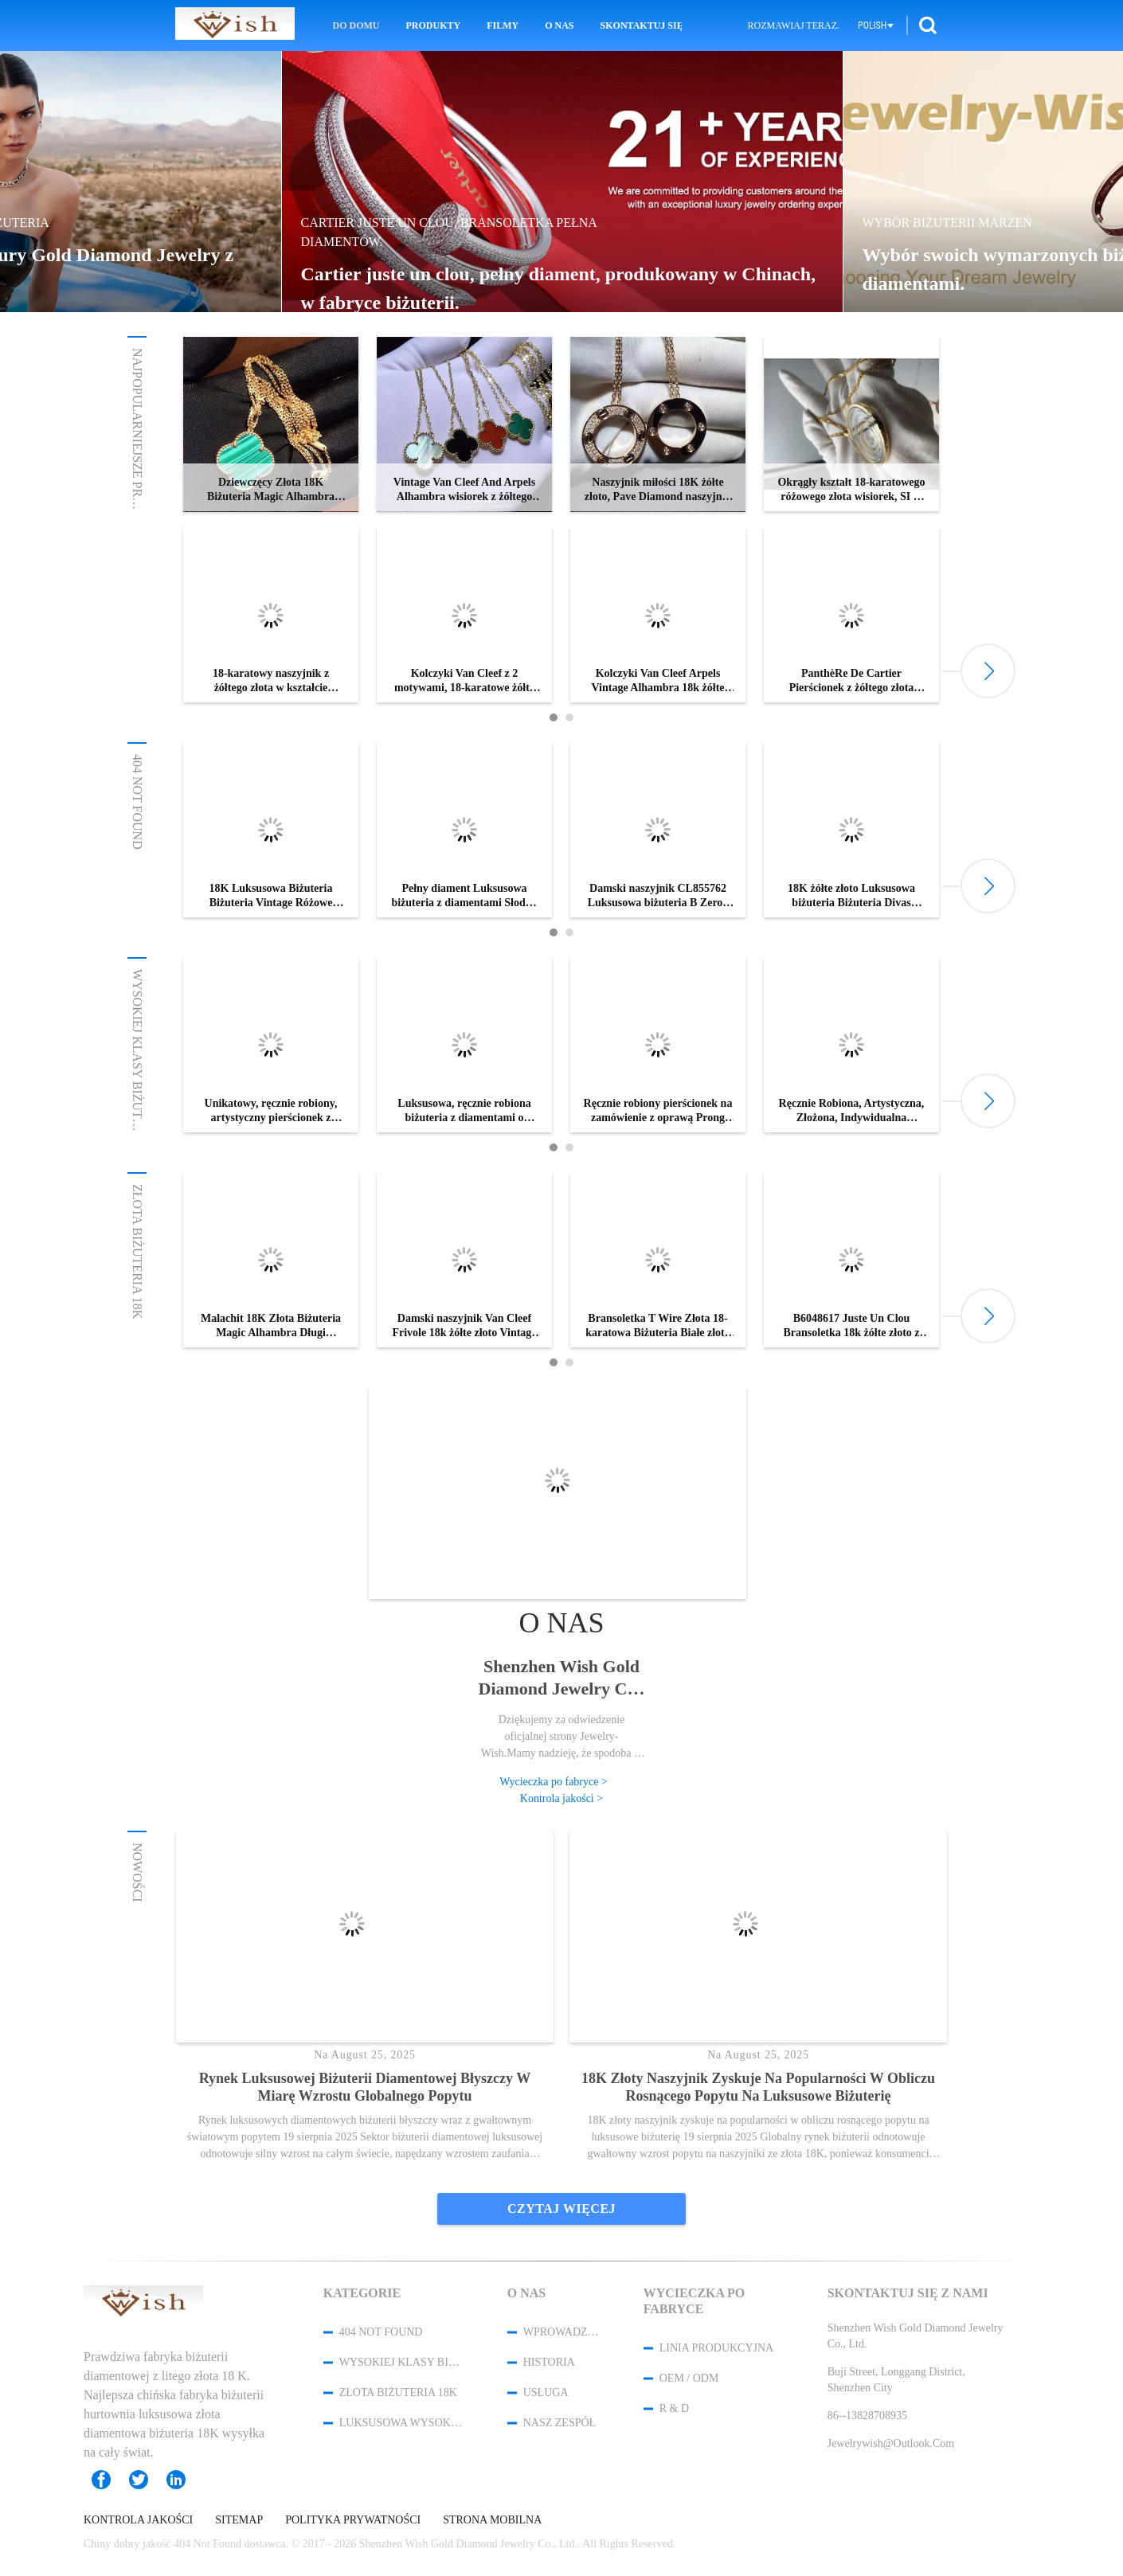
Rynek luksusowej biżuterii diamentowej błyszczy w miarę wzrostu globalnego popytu (365, 2087)
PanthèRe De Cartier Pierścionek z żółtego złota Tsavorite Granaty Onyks (851, 681)
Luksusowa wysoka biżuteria (402, 2423)
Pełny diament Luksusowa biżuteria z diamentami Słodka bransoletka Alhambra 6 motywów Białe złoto (464, 896)
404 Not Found (137, 802)
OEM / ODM (689, 2378)
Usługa (546, 2392)
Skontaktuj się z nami (641, 25)
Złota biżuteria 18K (137, 1251)
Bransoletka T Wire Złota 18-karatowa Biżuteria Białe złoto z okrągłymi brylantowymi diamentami (657, 1326)
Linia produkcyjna (716, 2348)
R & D (674, 2408)
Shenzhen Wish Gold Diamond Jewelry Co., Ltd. (562, 1677)
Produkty (433, 25)
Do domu (356, 25)
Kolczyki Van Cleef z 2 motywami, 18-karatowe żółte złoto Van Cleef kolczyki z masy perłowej (464, 681)
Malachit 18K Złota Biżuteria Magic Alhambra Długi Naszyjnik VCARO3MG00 (271, 1326)
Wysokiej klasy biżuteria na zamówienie (137, 1111)
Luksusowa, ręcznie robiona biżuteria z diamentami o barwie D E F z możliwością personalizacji (463, 1111)
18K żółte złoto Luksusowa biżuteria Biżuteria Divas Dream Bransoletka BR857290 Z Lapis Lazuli (851, 896)
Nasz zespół (559, 2423)
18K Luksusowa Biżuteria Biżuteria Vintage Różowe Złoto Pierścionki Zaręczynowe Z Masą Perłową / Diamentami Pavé (270, 896)
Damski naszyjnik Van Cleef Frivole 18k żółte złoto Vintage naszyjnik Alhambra (464, 1326)
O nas (559, 25)
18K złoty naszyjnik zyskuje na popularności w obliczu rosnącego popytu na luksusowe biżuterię (758, 2087)
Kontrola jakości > (561, 1798)
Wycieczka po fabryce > (553, 1782)
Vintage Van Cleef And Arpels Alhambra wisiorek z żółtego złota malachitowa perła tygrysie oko (464, 490)
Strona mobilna (492, 2520)
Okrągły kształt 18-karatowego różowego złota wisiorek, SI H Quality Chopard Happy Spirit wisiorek (851, 490)
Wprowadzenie (562, 2332)
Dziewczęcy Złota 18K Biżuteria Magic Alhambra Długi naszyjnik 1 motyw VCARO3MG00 (271, 490)
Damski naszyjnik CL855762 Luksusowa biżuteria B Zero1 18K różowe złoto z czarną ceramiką (658, 896)
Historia (549, 2362)
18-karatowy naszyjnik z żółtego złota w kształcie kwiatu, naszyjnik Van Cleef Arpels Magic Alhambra (270, 681)
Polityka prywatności (353, 2520)
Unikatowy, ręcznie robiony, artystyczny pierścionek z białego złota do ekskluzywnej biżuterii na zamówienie (271, 1111)
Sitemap (239, 2520)
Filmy (502, 25)
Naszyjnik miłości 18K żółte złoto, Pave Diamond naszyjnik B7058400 (658, 490)
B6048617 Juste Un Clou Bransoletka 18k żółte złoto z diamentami (851, 1326)
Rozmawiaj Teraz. (793, 25)
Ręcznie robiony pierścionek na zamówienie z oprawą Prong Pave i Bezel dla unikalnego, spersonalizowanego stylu (658, 1111)
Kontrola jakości (138, 2520)
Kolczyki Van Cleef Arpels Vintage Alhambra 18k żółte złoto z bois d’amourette (657, 681)
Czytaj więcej (561, 2208)
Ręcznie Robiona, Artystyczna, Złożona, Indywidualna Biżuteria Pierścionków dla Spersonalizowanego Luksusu (852, 1111)
